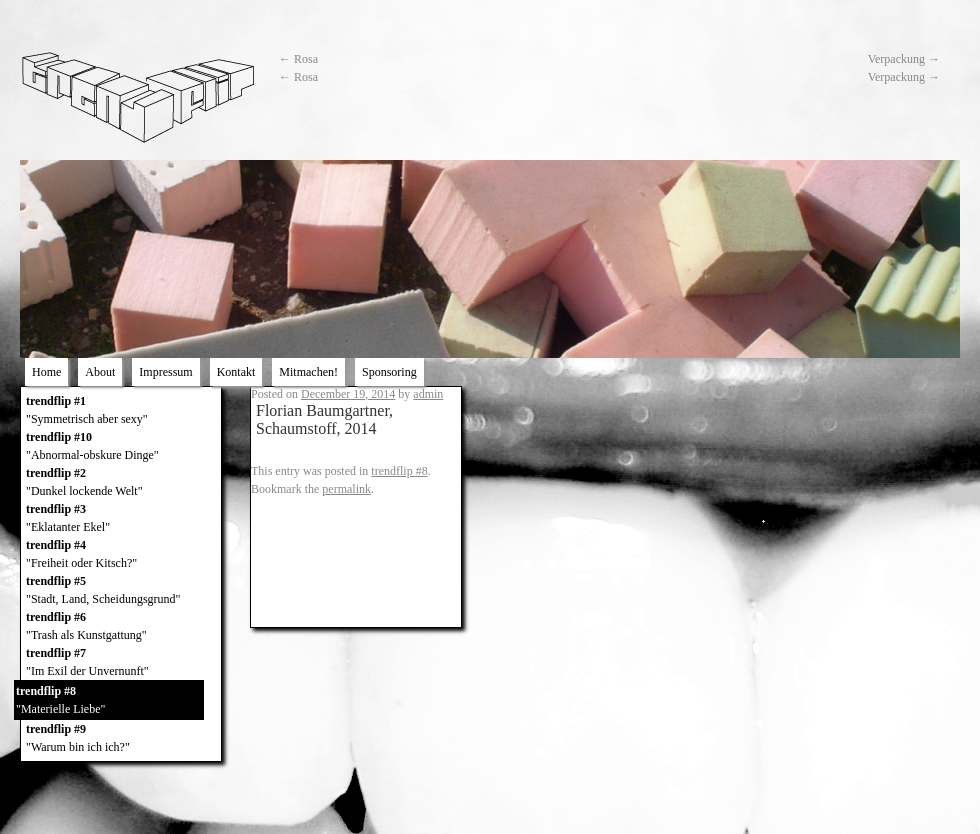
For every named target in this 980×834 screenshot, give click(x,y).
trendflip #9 (121, 739)
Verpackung (904, 59)
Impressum (165, 372)
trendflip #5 (121, 591)
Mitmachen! (308, 372)
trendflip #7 (121, 663)
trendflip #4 (121, 555)
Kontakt (236, 372)
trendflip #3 (121, 519)
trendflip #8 (109, 701)
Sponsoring (389, 372)
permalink (346, 489)
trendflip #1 (121, 411)
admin (428, 394)
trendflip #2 (121, 483)
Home (46, 372)
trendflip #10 (121, 447)
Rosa (298, 59)
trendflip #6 (121, 627)
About (100, 372)
